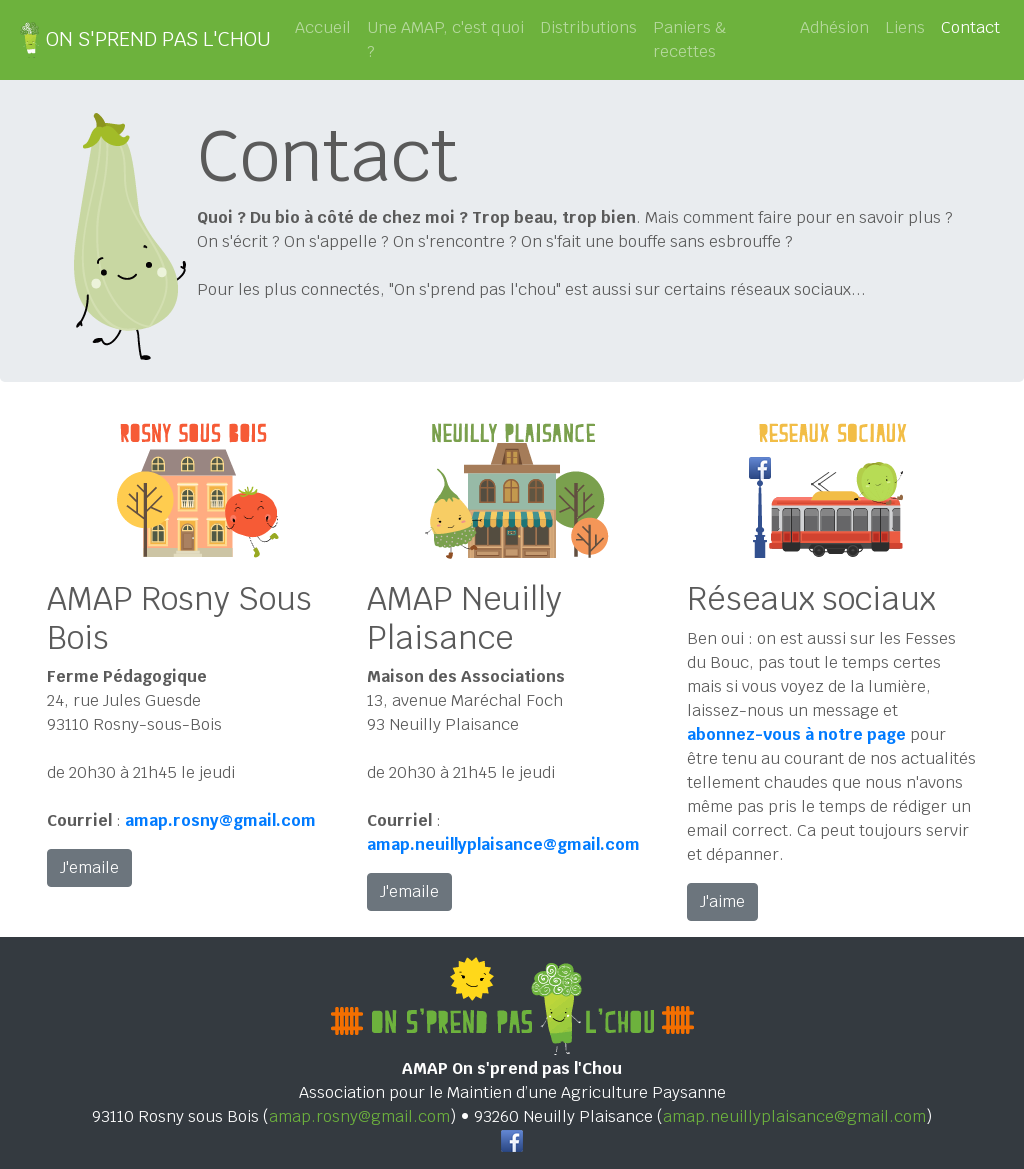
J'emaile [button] (89, 867)
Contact (974, 27)
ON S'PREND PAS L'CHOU (143, 40)
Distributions (588, 27)
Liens (905, 27)
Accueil (323, 27)
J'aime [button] (722, 901)
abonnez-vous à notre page (796, 734)
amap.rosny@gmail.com (359, 1116)
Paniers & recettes (690, 39)
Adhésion (834, 27)
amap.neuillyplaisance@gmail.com (794, 1116)
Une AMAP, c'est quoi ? (445, 39)
